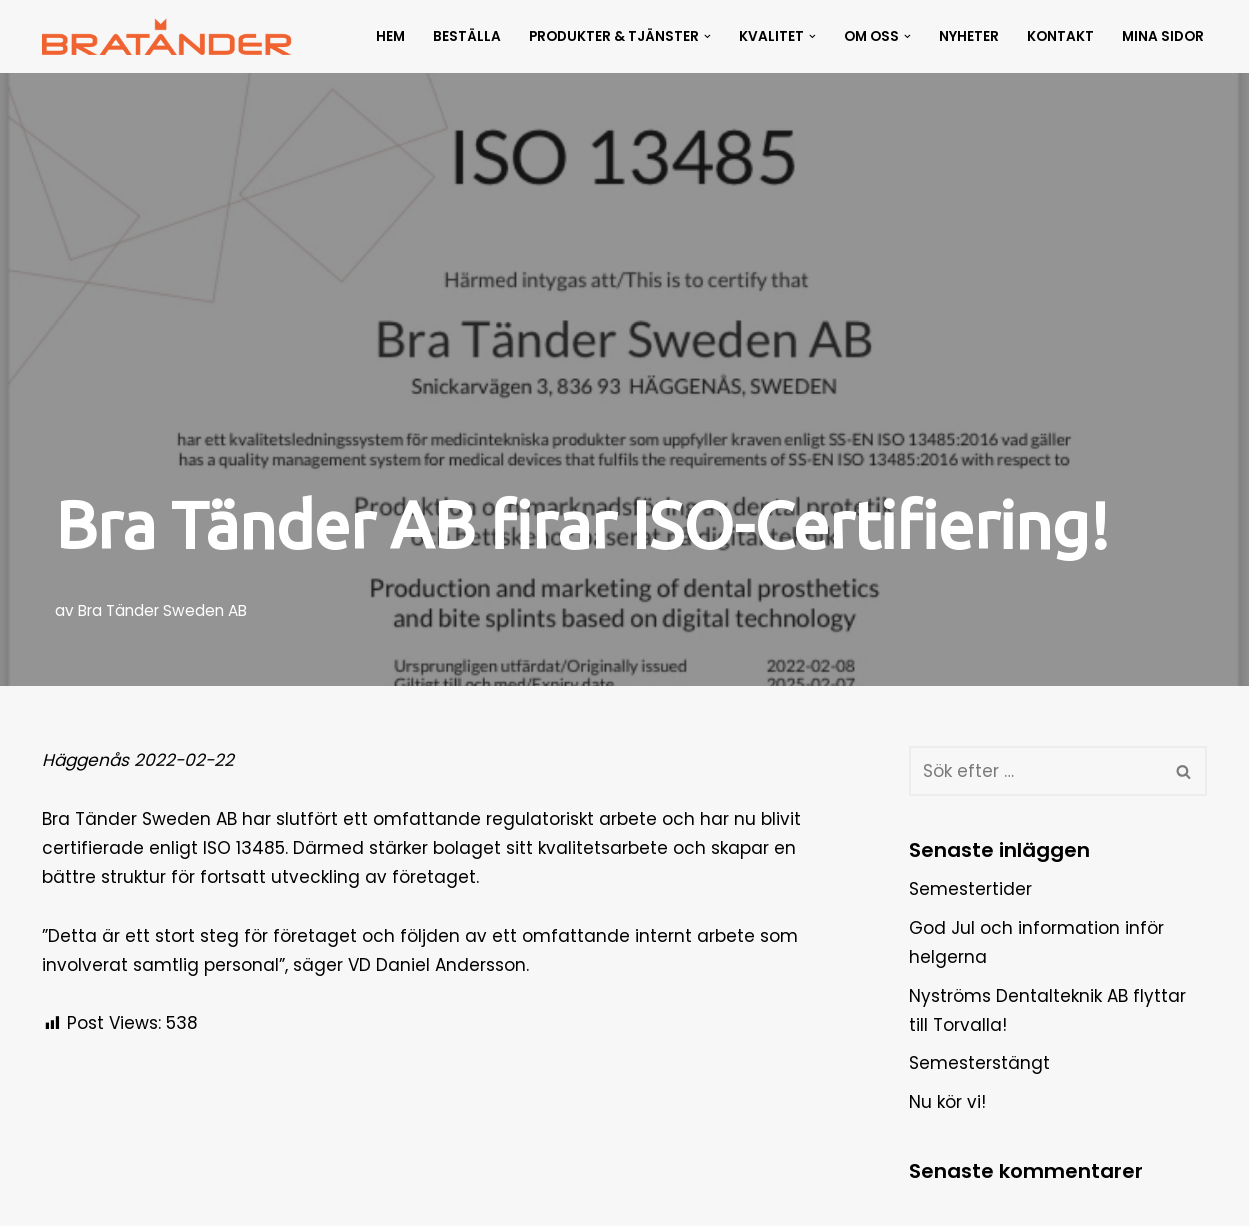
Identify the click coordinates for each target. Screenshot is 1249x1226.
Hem (390, 36)
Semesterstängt (979, 1063)
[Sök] (1036, 771)
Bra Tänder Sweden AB (162, 610)
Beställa (467, 36)
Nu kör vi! (947, 1102)
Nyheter (969, 36)
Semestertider (970, 889)
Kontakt (1060, 36)
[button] (707, 36)
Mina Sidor (1163, 36)
